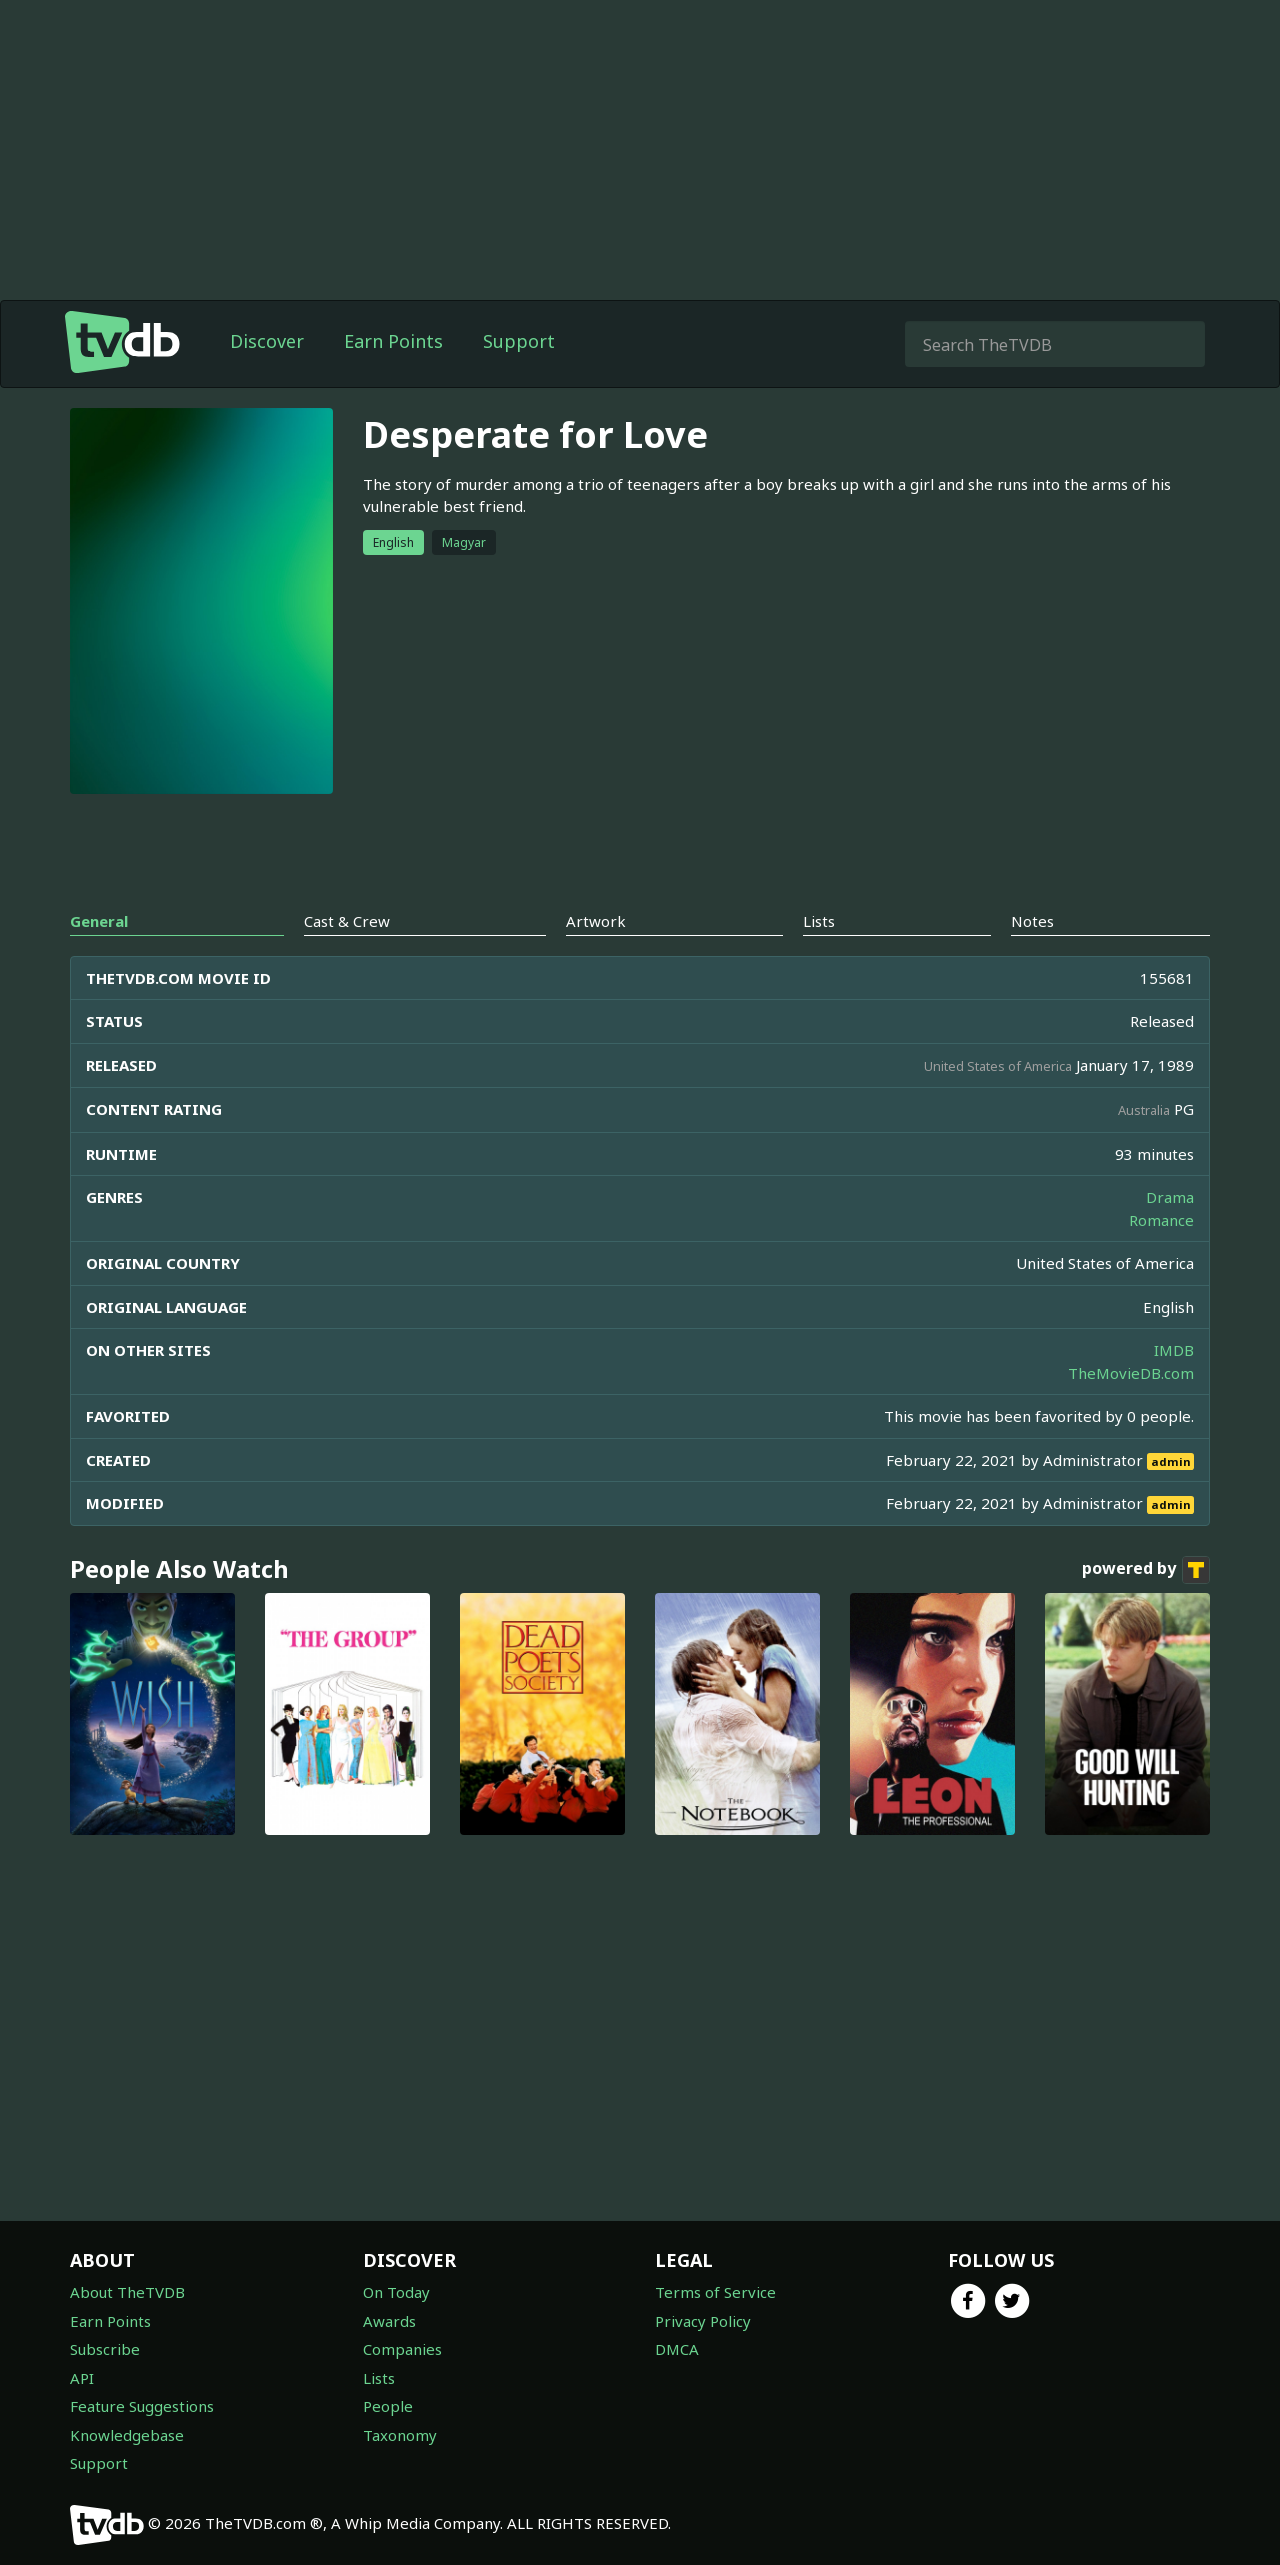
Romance (1161, 1220)
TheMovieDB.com (1131, 1373)
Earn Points (393, 341)
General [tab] (99, 921)
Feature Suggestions (142, 2406)
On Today (396, 2292)
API (82, 2378)
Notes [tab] (1032, 921)
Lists (379, 2378)
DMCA (677, 2349)
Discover (267, 341)
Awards (389, 2321)
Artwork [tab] (596, 921)
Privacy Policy (703, 2321)
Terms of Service (715, 2292)
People (388, 2406)
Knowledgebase (127, 2435)
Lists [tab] (819, 921)
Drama (1170, 1197)
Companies (402, 2349)
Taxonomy (400, 2435)
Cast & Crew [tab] (347, 921)
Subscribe (105, 2349)
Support (519, 341)
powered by (1146, 1570)
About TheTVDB (127, 2292)
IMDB (1174, 1350)
